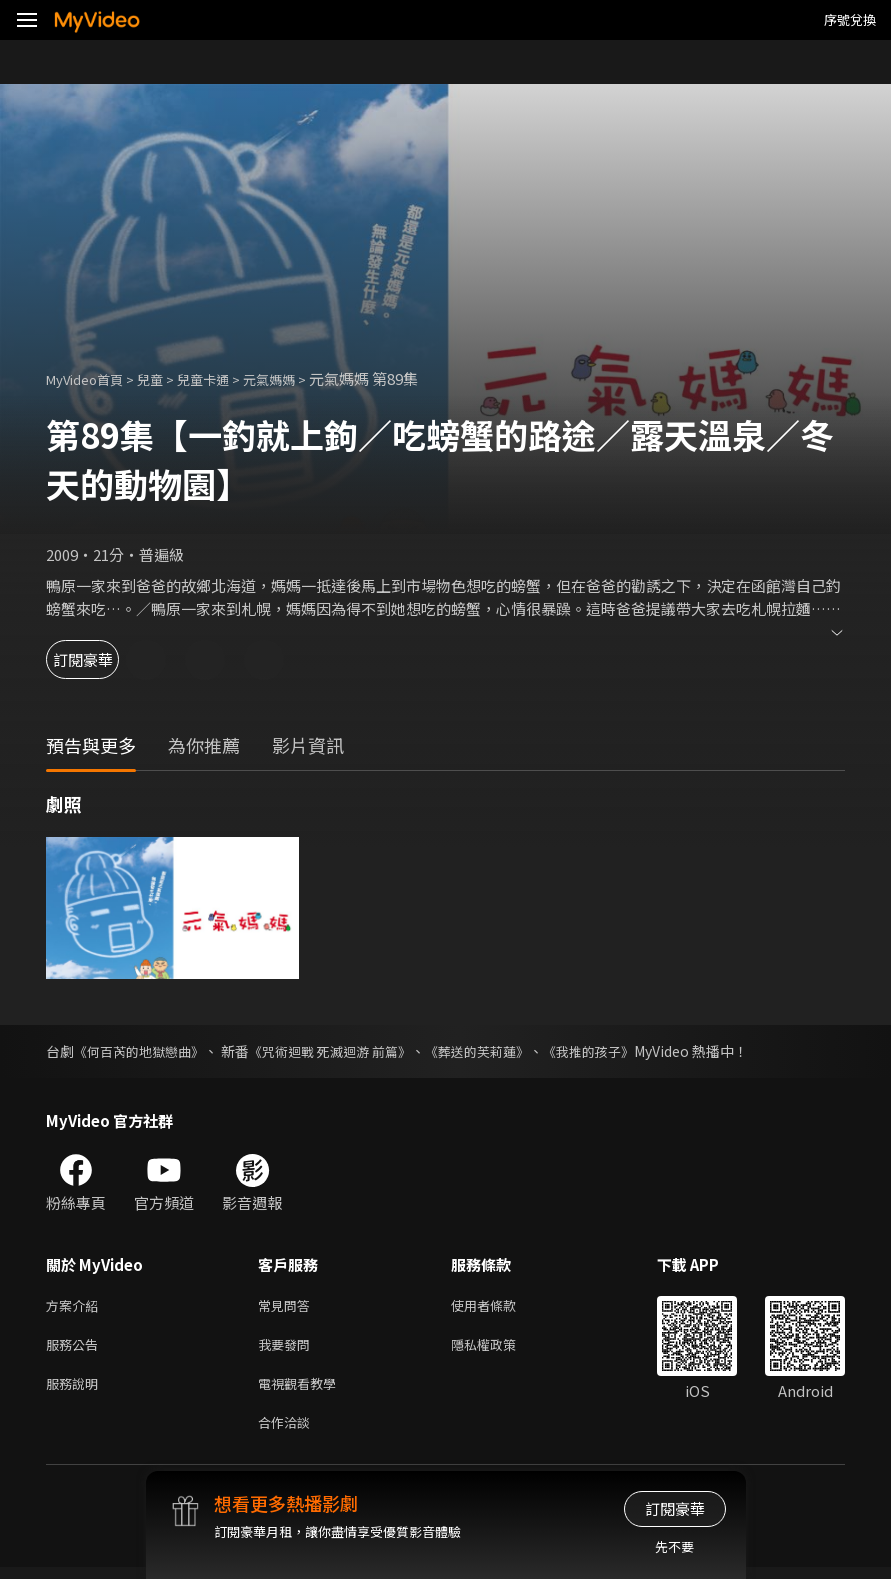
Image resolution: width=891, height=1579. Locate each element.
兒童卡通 (225, 378)
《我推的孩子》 (622, 1051)
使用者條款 (500, 1306)
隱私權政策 (500, 1348)
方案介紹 (76, 1306)
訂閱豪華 (101, 659)
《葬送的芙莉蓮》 (503, 1051)
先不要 (674, 1546)
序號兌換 (850, 19)
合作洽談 (288, 1432)
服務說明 (76, 1390)
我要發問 (288, 1348)
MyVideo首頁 (91, 378)
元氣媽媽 (299, 378)
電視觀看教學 (303, 1390)
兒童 (166, 378)
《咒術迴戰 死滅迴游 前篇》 (346, 1051)
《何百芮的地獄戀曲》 (144, 1051)
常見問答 (288, 1306)
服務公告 (76, 1348)
